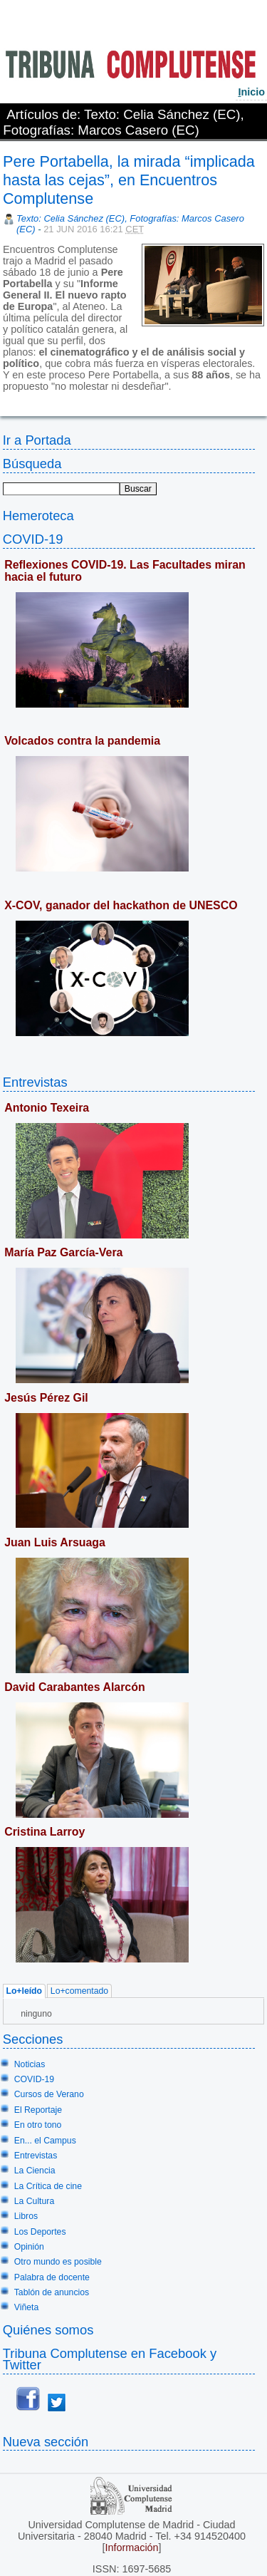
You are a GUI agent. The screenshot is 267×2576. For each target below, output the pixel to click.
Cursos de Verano (49, 2094)
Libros (26, 2216)
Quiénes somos (48, 2329)
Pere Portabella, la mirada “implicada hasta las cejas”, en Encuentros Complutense (129, 179)
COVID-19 (33, 539)
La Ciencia (35, 2171)
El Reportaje (38, 2110)
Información (131, 2547)
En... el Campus (45, 2141)
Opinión (29, 2247)
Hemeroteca (38, 515)
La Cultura (34, 2201)
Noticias (30, 2064)
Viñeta (26, 2307)
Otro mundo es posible (58, 2262)
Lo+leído (24, 1992)
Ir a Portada (37, 440)
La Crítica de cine (48, 2186)
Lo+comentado (79, 1992)
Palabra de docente (52, 2277)
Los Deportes (40, 2232)
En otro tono (38, 2125)
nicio (251, 92)
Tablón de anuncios (51, 2292)
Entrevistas (35, 1082)
